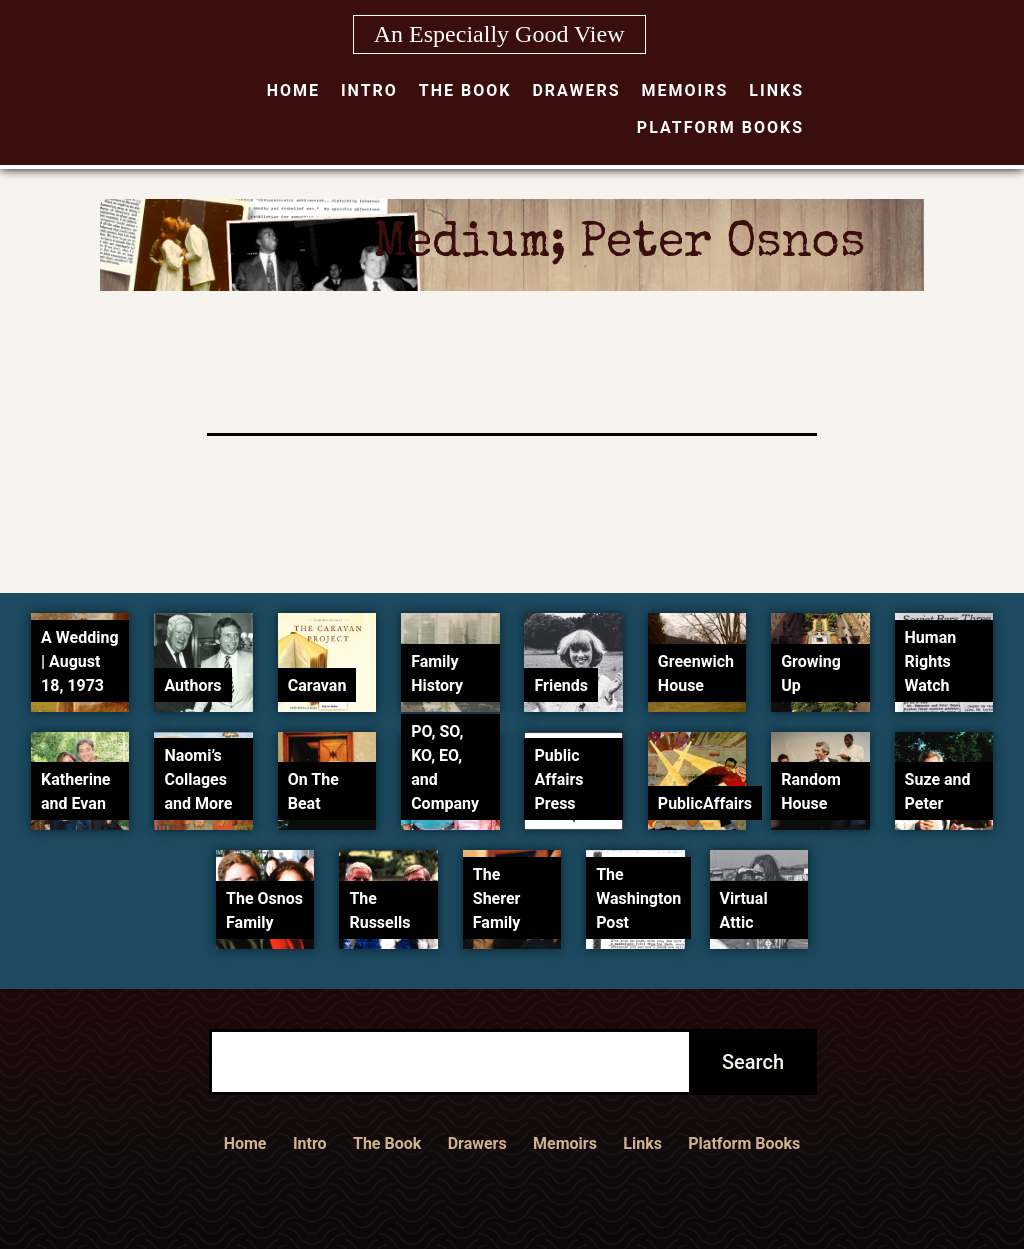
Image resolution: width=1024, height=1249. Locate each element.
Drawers (576, 90)
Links (776, 90)
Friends (561, 685)
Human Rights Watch (931, 661)
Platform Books (720, 127)
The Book (465, 90)
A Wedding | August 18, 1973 (79, 661)
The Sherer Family (497, 898)
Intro (369, 90)
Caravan (317, 685)
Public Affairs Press (558, 779)
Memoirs (685, 90)
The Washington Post (638, 898)
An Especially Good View (499, 34)
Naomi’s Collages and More (198, 779)
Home (293, 90)
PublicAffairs (705, 803)
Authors (192, 685)
